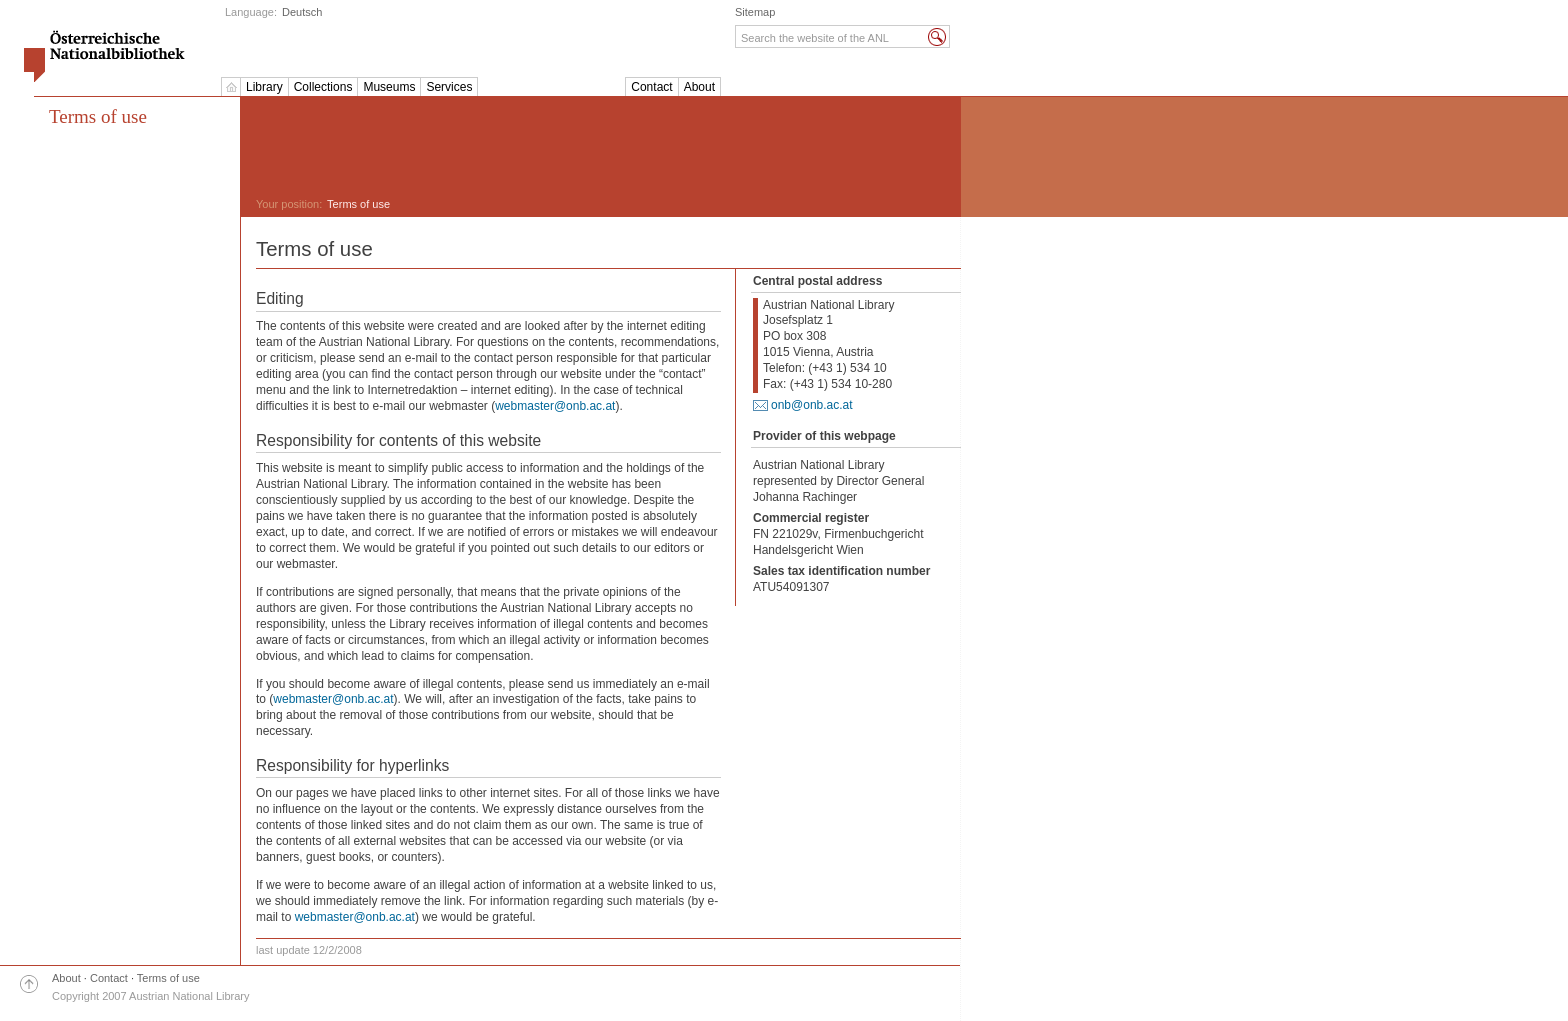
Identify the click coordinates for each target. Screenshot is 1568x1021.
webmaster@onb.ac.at (555, 406)
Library (264, 87)
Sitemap (755, 12)
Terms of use (168, 978)
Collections (323, 87)
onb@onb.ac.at (812, 405)
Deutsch (302, 12)
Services (449, 87)
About (699, 87)
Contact (651, 87)
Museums (389, 87)
